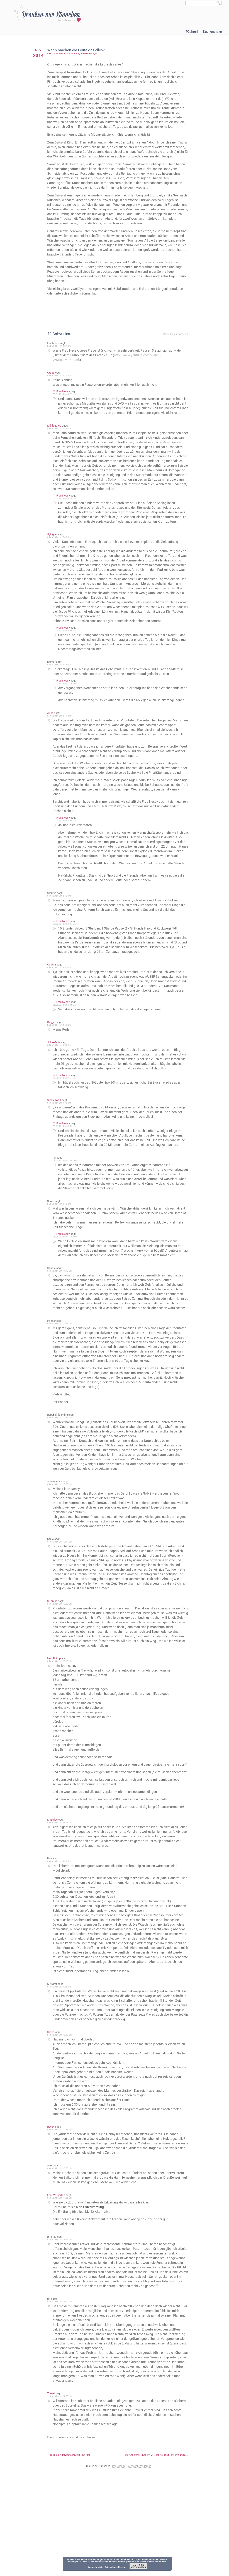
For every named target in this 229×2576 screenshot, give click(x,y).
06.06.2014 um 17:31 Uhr (66, 2291)
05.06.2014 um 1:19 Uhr (66, 447)
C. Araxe (59, 1670)
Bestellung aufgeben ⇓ (176, 348)
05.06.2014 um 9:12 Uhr (66, 1154)
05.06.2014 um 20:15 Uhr (66, 1731)
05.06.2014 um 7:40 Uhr (66, 565)
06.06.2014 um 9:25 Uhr (66, 2075)
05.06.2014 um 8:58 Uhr (66, 1071)
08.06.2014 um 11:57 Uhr (66, 2332)
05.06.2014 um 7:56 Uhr (66, 692)
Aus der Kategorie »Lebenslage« (88, 53)
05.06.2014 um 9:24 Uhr (71, 1129)
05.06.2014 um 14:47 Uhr (66, 1487)
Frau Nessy (70, 405)
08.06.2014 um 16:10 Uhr (66, 2399)
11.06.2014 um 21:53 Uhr (66, 2494)
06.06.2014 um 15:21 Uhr (66, 2222)
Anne (57, 750)
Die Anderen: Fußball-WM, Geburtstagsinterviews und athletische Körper (169, 2552)
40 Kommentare (62, 53)
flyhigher (59, 562)
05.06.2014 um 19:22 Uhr (66, 1673)
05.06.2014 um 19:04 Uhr (66, 1611)
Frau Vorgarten (63, 2288)
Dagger (58, 1068)
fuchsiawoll (61, 1151)
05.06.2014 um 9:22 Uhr (71, 1177)
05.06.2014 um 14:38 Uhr (66, 1389)
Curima (58, 1011)
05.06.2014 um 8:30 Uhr (71, 862)
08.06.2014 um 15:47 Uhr (72, 1216)
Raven (57, 2219)
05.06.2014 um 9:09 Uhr (71, 521)
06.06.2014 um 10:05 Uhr (66, 2128)
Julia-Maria (60, 1089)
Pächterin (192, 31)
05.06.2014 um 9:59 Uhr (66, 1260)
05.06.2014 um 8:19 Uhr (66, 753)
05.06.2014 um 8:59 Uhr (66, 1092)
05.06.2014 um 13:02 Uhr (72, 1292)
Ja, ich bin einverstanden (138, 2566)
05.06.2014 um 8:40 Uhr (66, 942)
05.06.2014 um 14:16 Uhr (66, 1331)
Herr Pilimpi (61, 1728)
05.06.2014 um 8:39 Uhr (71, 658)
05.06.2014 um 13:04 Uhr (72, 716)
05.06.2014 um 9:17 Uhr (71, 970)
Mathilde (59, 1903)
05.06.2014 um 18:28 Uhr (66, 1554)
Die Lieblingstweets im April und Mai (75, 2552)
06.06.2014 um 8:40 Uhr (66, 1945)
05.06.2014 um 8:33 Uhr (71, 408)
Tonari (58, 2491)
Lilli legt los (61, 444)
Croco (57, 386)
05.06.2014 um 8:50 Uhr (66, 1014)
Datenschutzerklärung (115, 2567)
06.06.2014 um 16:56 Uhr (66, 2261)
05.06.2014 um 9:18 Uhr (71, 1051)
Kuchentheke (212, 31)
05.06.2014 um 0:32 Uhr (66, 360)
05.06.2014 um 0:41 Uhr (66, 389)
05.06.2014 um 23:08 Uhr (66, 1906)
